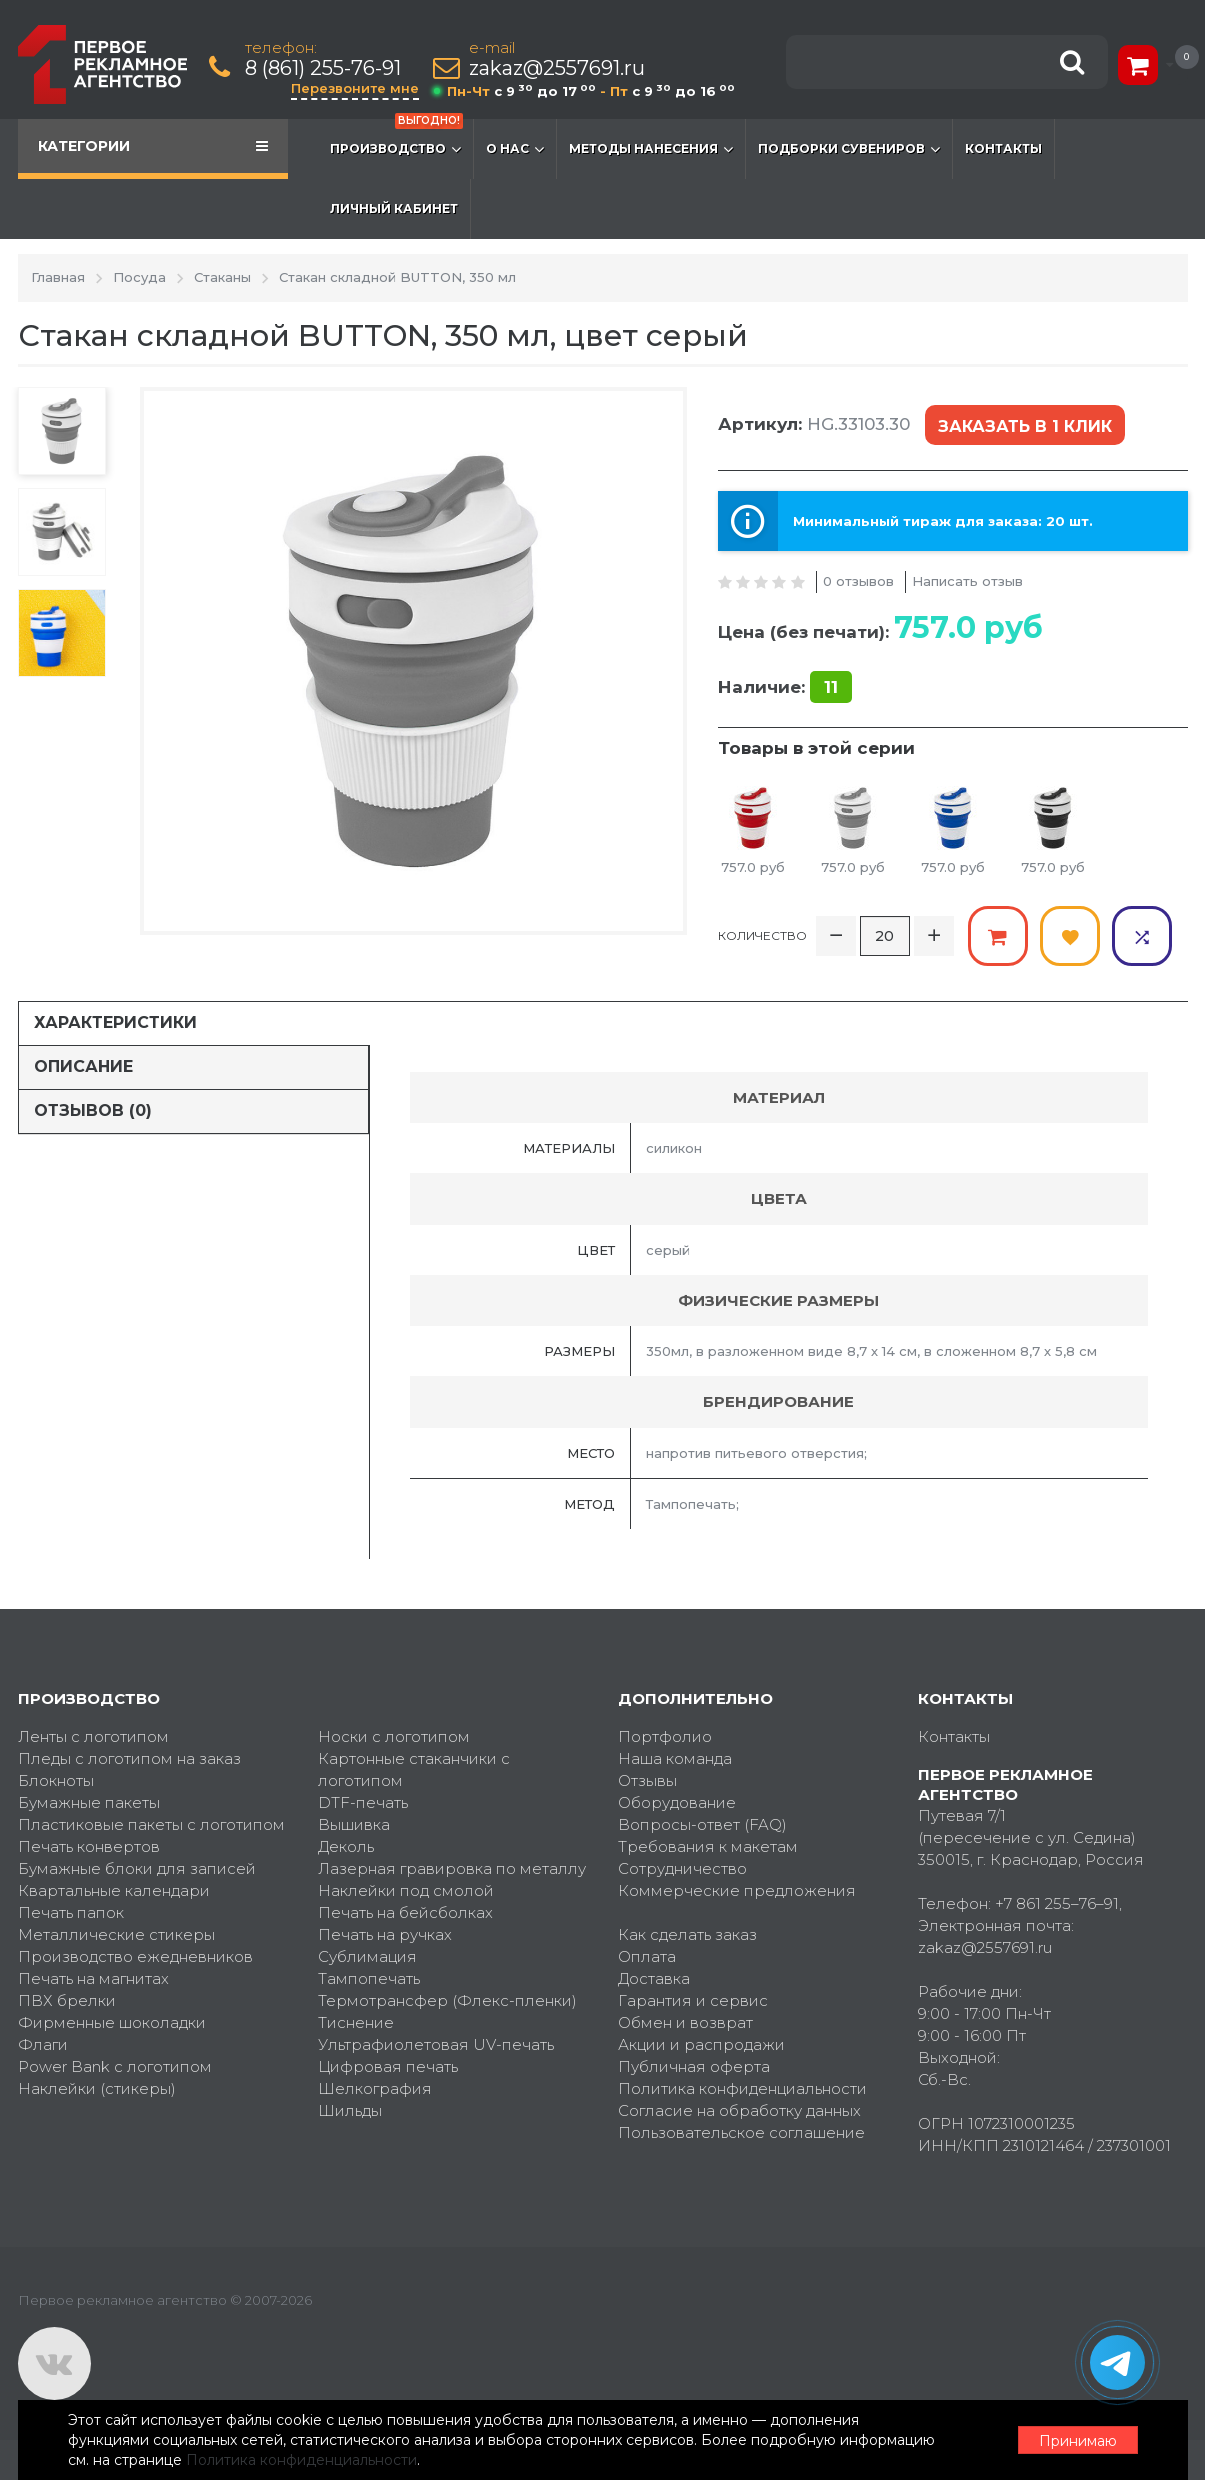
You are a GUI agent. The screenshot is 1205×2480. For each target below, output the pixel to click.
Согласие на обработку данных (739, 2110)
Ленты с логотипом (93, 1736)
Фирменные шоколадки (112, 2022)
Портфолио (665, 1736)
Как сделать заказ (687, 1934)
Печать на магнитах (93, 1978)
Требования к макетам (708, 1846)
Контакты (1003, 148)
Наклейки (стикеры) (97, 2088)
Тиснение (356, 2022)
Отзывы (647, 1780)
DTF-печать (363, 1802)
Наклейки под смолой (406, 1890)
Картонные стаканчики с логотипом (414, 1769)
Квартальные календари (114, 1890)
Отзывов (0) (93, 1110)
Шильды (350, 2110)
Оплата (647, 1956)
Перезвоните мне (355, 88)
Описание (83, 1066)
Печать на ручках (385, 1934)
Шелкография (375, 2088)
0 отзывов (858, 581)
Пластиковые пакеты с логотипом (151, 1824)
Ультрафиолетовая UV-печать (436, 2044)
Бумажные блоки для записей (137, 1868)
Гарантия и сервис (693, 2000)
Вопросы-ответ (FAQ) (702, 1824)
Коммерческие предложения (737, 1890)
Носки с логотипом (394, 1736)
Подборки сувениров (849, 149)
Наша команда (675, 1758)
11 (831, 687)
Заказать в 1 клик (1025, 426)
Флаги (43, 2044)
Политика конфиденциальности (742, 2088)
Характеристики (115, 1022)
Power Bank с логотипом (115, 2066)
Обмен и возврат (685, 2022)
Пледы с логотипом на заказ (129, 1758)
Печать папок (71, 1912)
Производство (396, 139)
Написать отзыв (967, 581)
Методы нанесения (651, 149)
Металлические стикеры (116, 1934)
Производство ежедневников (135, 1956)
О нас (515, 149)
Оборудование (677, 1802)
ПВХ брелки (67, 2000)
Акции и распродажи (701, 2044)
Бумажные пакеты (89, 1802)
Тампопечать (369, 1978)
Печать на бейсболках (405, 1912)
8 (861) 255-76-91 (323, 68)
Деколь (346, 1846)
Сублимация (367, 1956)
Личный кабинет (394, 208)
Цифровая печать (388, 2066)
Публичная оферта (694, 2066)
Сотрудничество (682, 1868)
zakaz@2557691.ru (557, 68)
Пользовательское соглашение (741, 2132)
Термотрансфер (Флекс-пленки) (447, 2000)
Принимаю (1078, 2441)
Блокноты (56, 1780)
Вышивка (354, 1824)
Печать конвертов (89, 1846)
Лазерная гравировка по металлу (452, 1868)
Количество (762, 935)
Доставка (654, 1978)
